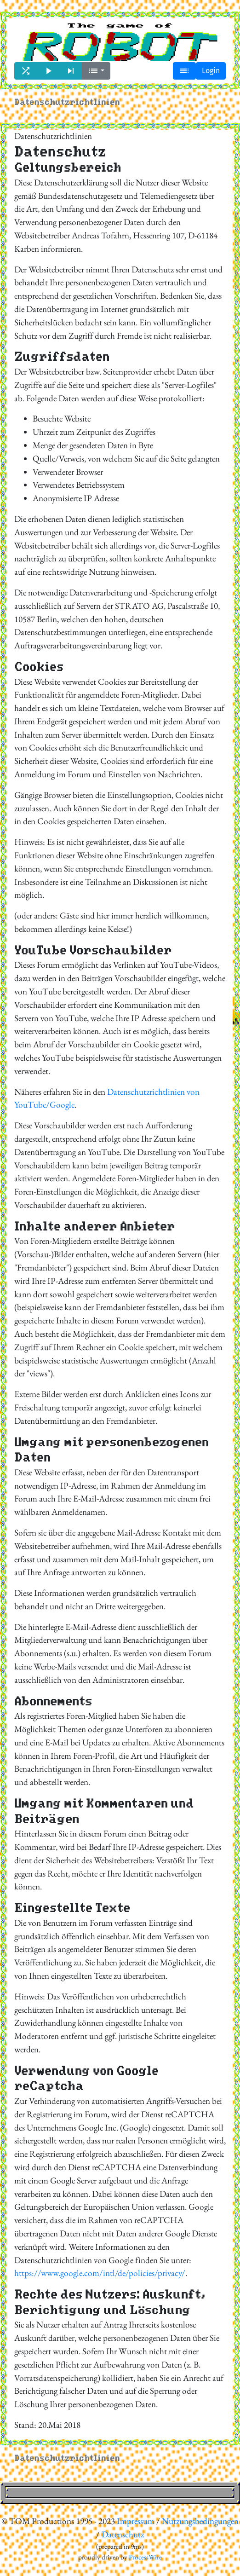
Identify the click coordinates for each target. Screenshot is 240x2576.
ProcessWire (145, 2557)
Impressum (135, 2521)
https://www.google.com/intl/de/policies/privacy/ (99, 2273)
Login (211, 70)
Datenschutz (123, 2534)
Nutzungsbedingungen (200, 2521)
